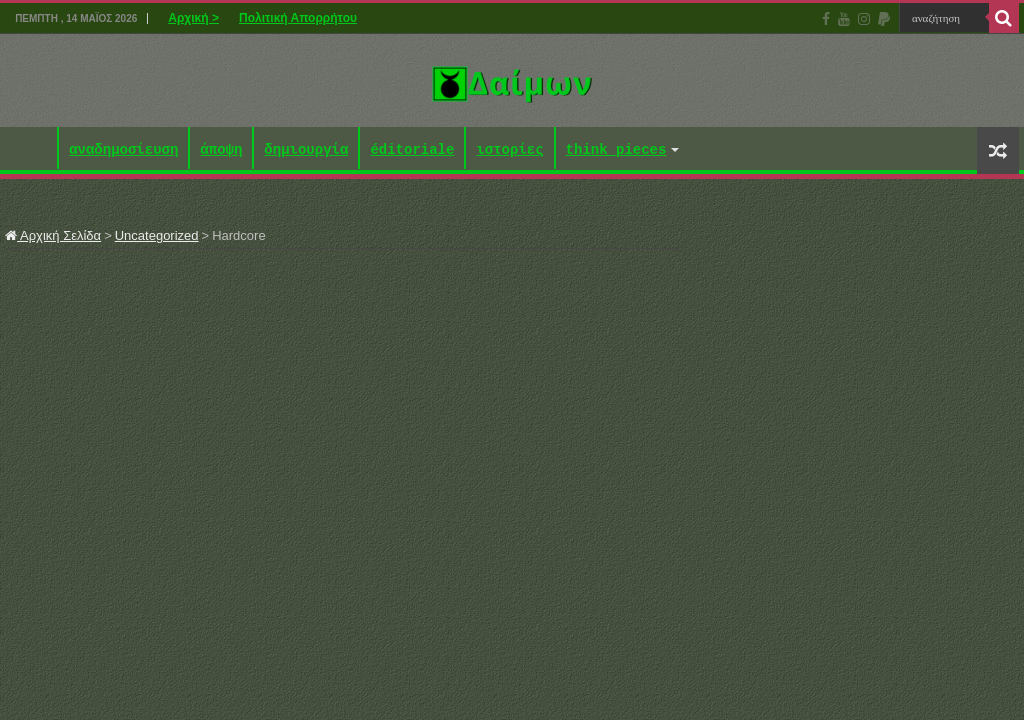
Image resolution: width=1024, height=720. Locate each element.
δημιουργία (306, 150)
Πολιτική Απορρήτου (298, 18)
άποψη (221, 150)
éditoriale (412, 150)
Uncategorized (157, 235)
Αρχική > (193, 18)
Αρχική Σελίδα (53, 235)
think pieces (616, 150)
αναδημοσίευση (123, 150)
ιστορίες (509, 150)
